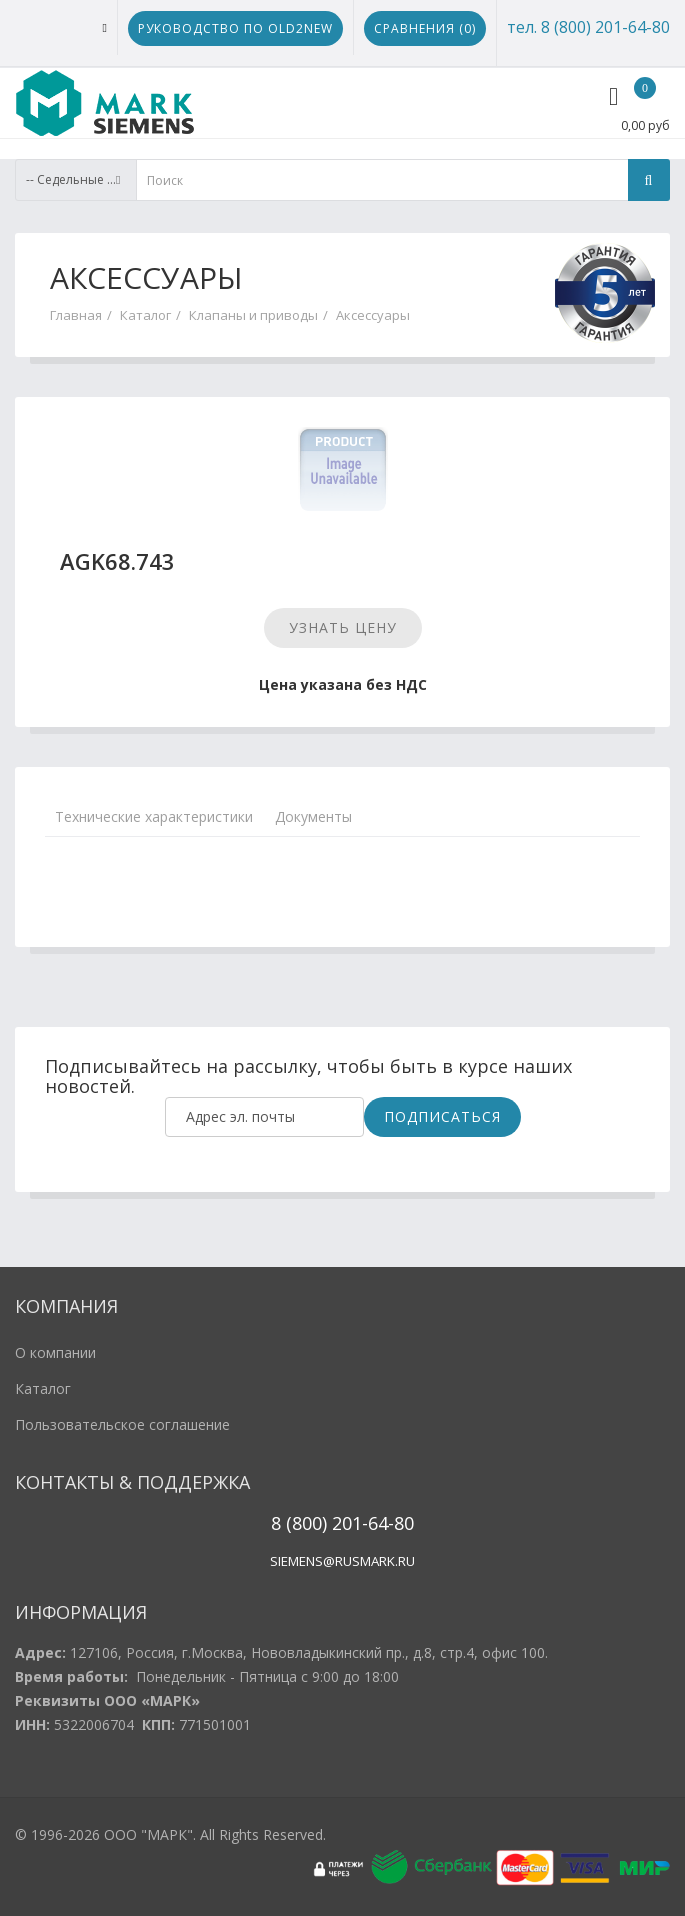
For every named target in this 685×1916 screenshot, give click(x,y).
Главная (76, 315)
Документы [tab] (313, 816)
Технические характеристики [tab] (154, 816)
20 (339, 1523)
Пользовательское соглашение (122, 1424)
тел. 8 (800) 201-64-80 (588, 27)
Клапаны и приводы (253, 315)
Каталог (145, 315)
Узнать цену (343, 627)
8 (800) (299, 1523)
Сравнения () (425, 28)
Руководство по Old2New (235, 28)
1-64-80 (383, 1523)
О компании (55, 1352)
